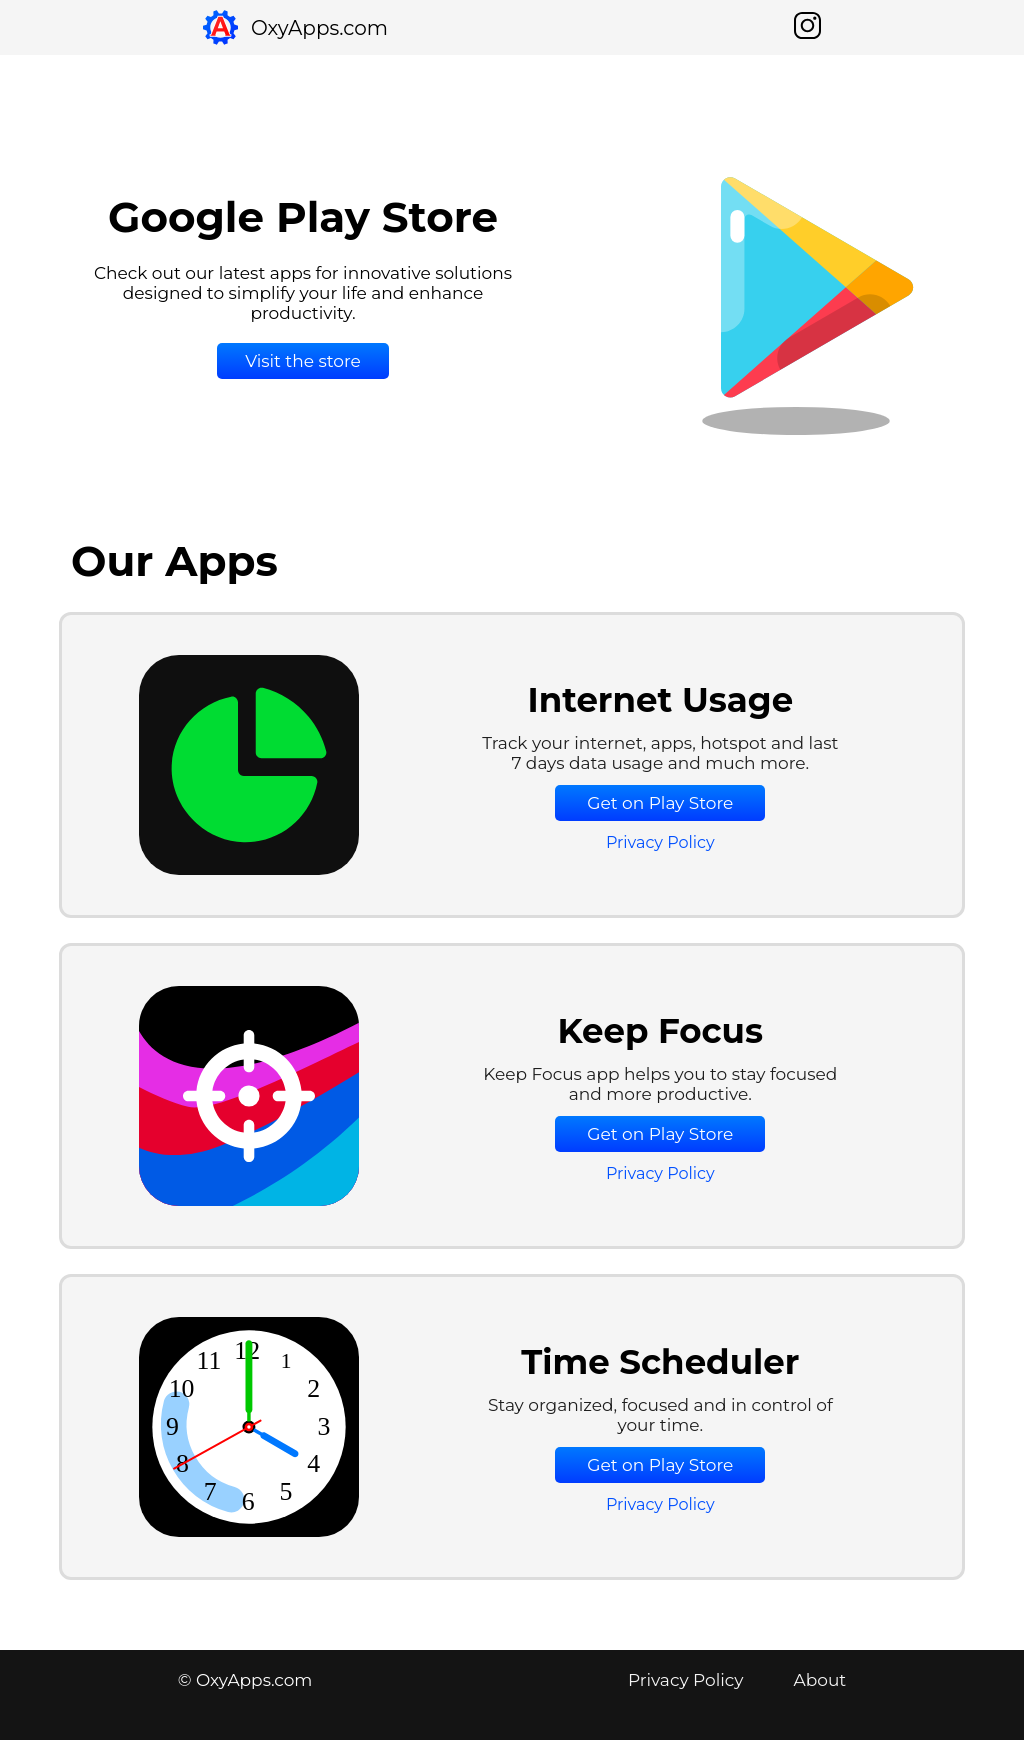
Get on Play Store (660, 803)
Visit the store (303, 361)
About (820, 1680)
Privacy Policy (660, 842)
